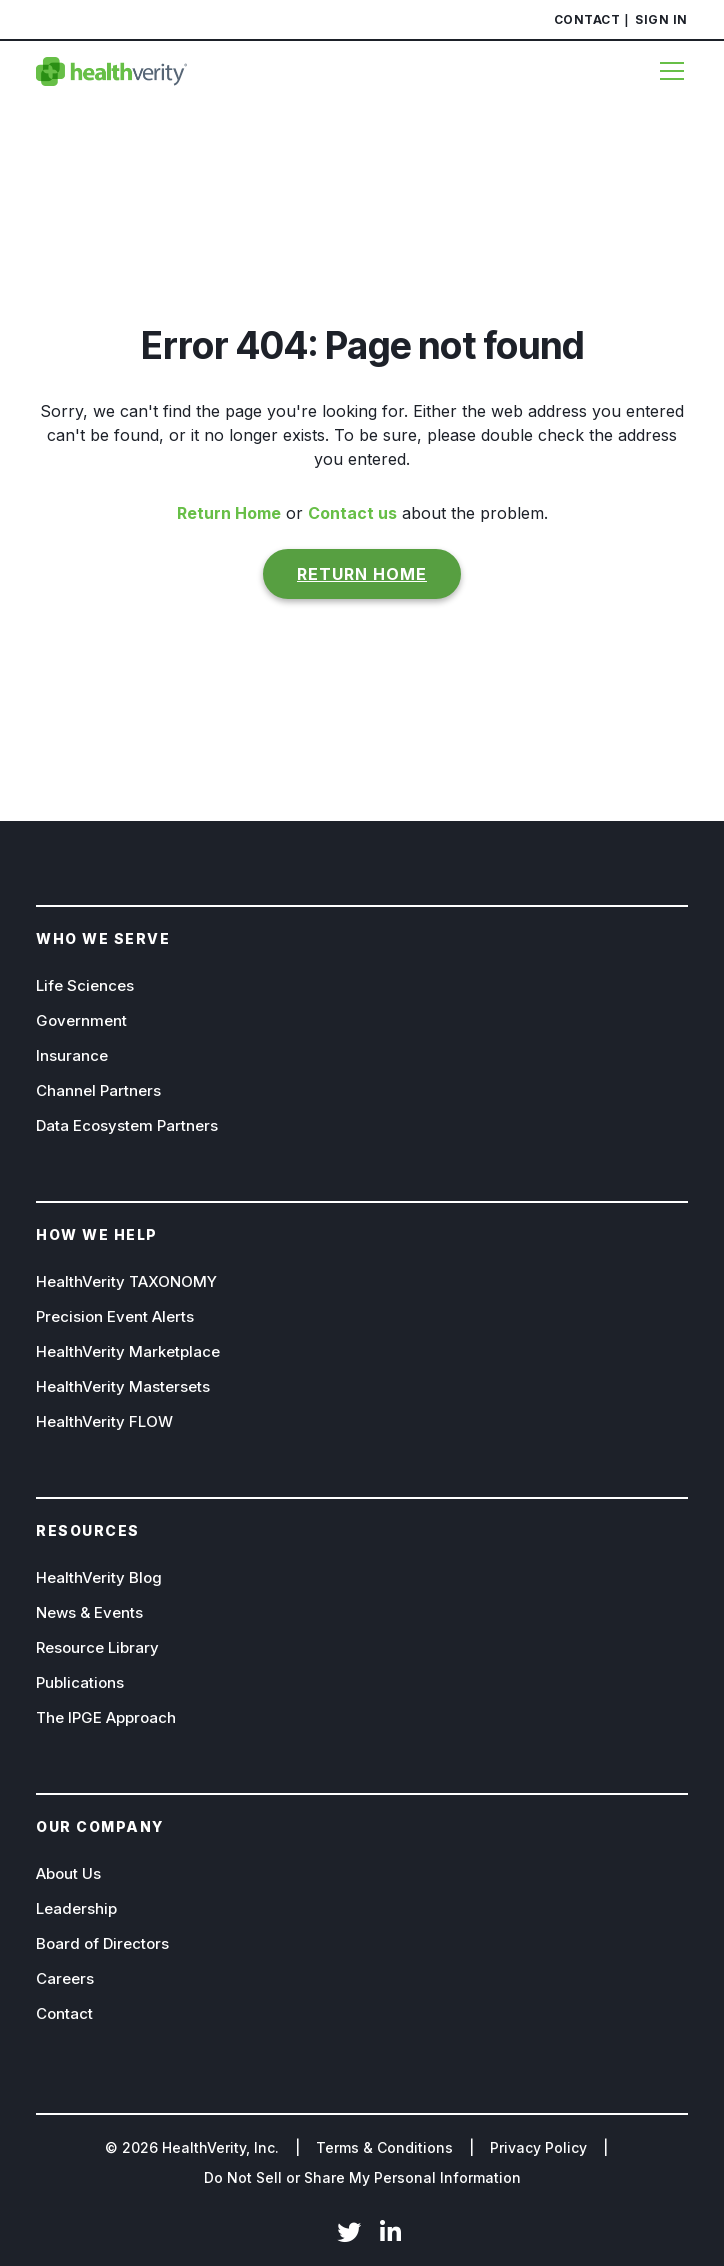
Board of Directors (102, 1943)
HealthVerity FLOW (104, 1421)
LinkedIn (391, 2234)
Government (81, 1020)
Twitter (349, 2234)
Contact (587, 19)
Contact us (352, 513)
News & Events (89, 1612)
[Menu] (665, 71)
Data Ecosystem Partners (127, 1125)
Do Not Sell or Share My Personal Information (362, 2177)
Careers (65, 1978)
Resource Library (97, 1647)
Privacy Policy (538, 2147)
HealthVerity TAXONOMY (126, 1281)
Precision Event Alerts (115, 1316)
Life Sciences (85, 985)
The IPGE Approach (106, 1717)
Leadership (76, 1908)
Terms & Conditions (384, 2147)
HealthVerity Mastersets (123, 1386)
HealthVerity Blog (99, 1577)
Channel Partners (98, 1090)
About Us (68, 1873)
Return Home (229, 513)
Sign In (661, 19)
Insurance (72, 1055)
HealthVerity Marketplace (128, 1351)
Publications (80, 1682)
